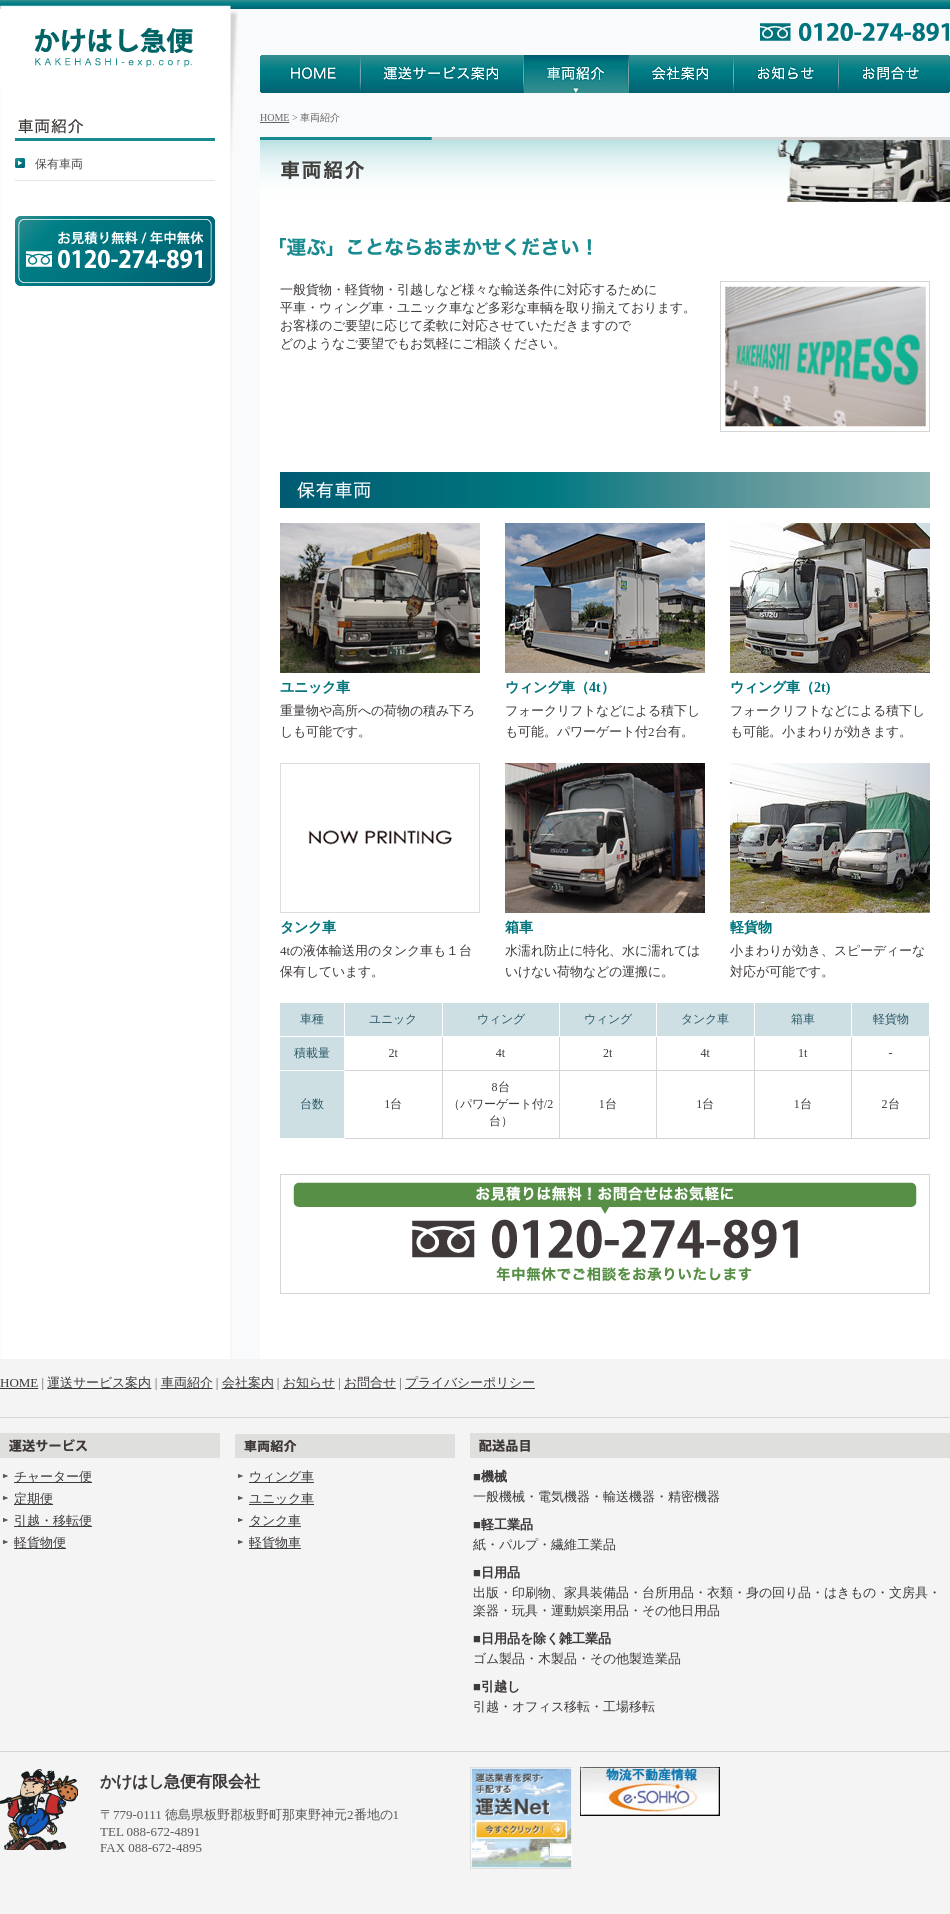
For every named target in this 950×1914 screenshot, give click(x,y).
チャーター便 (53, 1476)
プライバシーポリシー (470, 1382)
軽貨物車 (275, 1542)
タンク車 (275, 1520)
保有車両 (59, 164)
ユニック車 (281, 1498)
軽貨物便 (40, 1542)
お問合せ (894, 74)
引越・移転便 (53, 1520)
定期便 (33, 1498)
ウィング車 (281, 1476)
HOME (310, 74)
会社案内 (681, 74)
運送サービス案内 (442, 74)
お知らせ (786, 74)
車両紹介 (576, 74)
